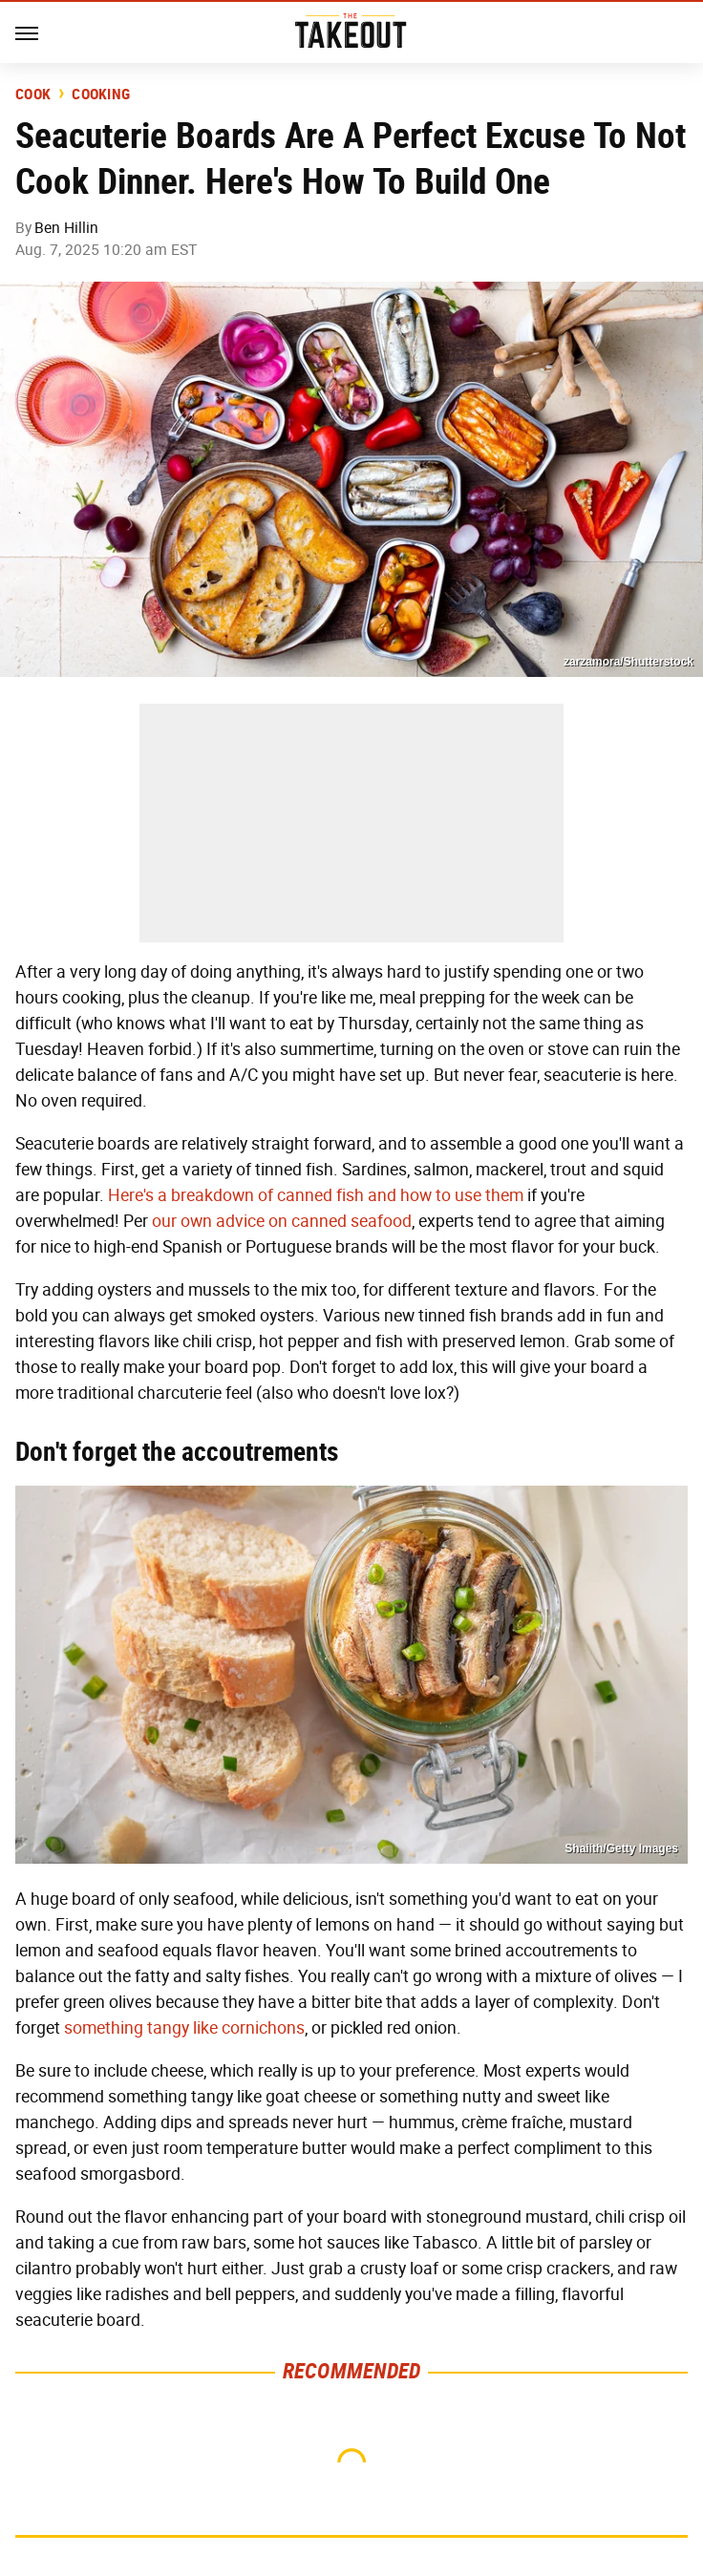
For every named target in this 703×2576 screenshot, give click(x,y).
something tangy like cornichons (184, 2027)
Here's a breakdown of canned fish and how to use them (315, 1195)
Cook (33, 94)
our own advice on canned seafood (282, 1221)
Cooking (101, 94)
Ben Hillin (66, 228)
